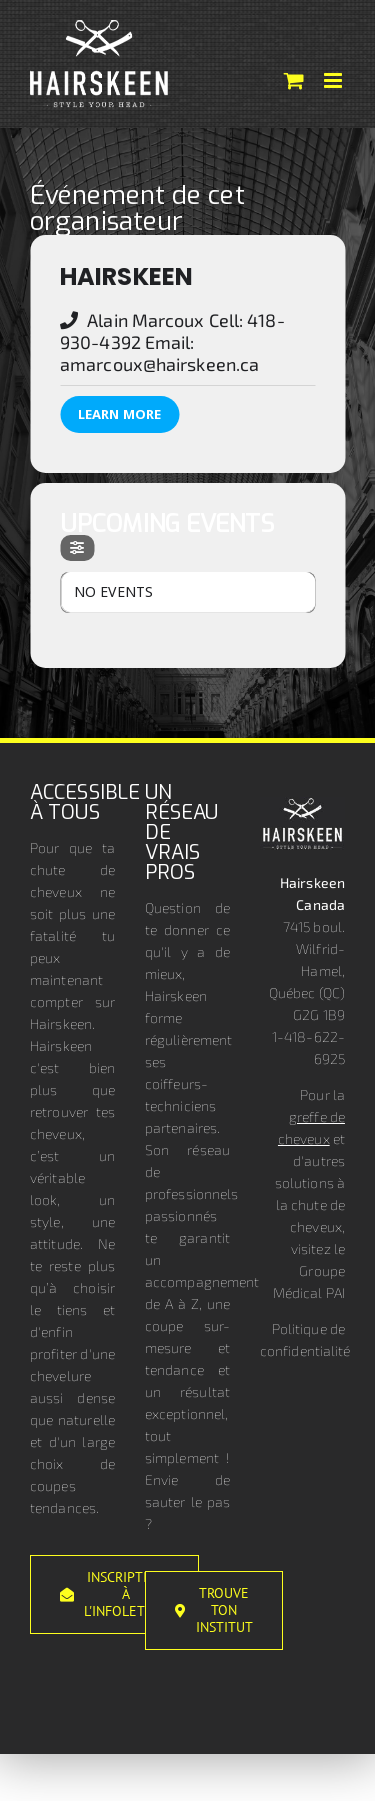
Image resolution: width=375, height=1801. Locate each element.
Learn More (119, 414)
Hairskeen (126, 276)
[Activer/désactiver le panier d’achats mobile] (294, 80)
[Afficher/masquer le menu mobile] (334, 80)
